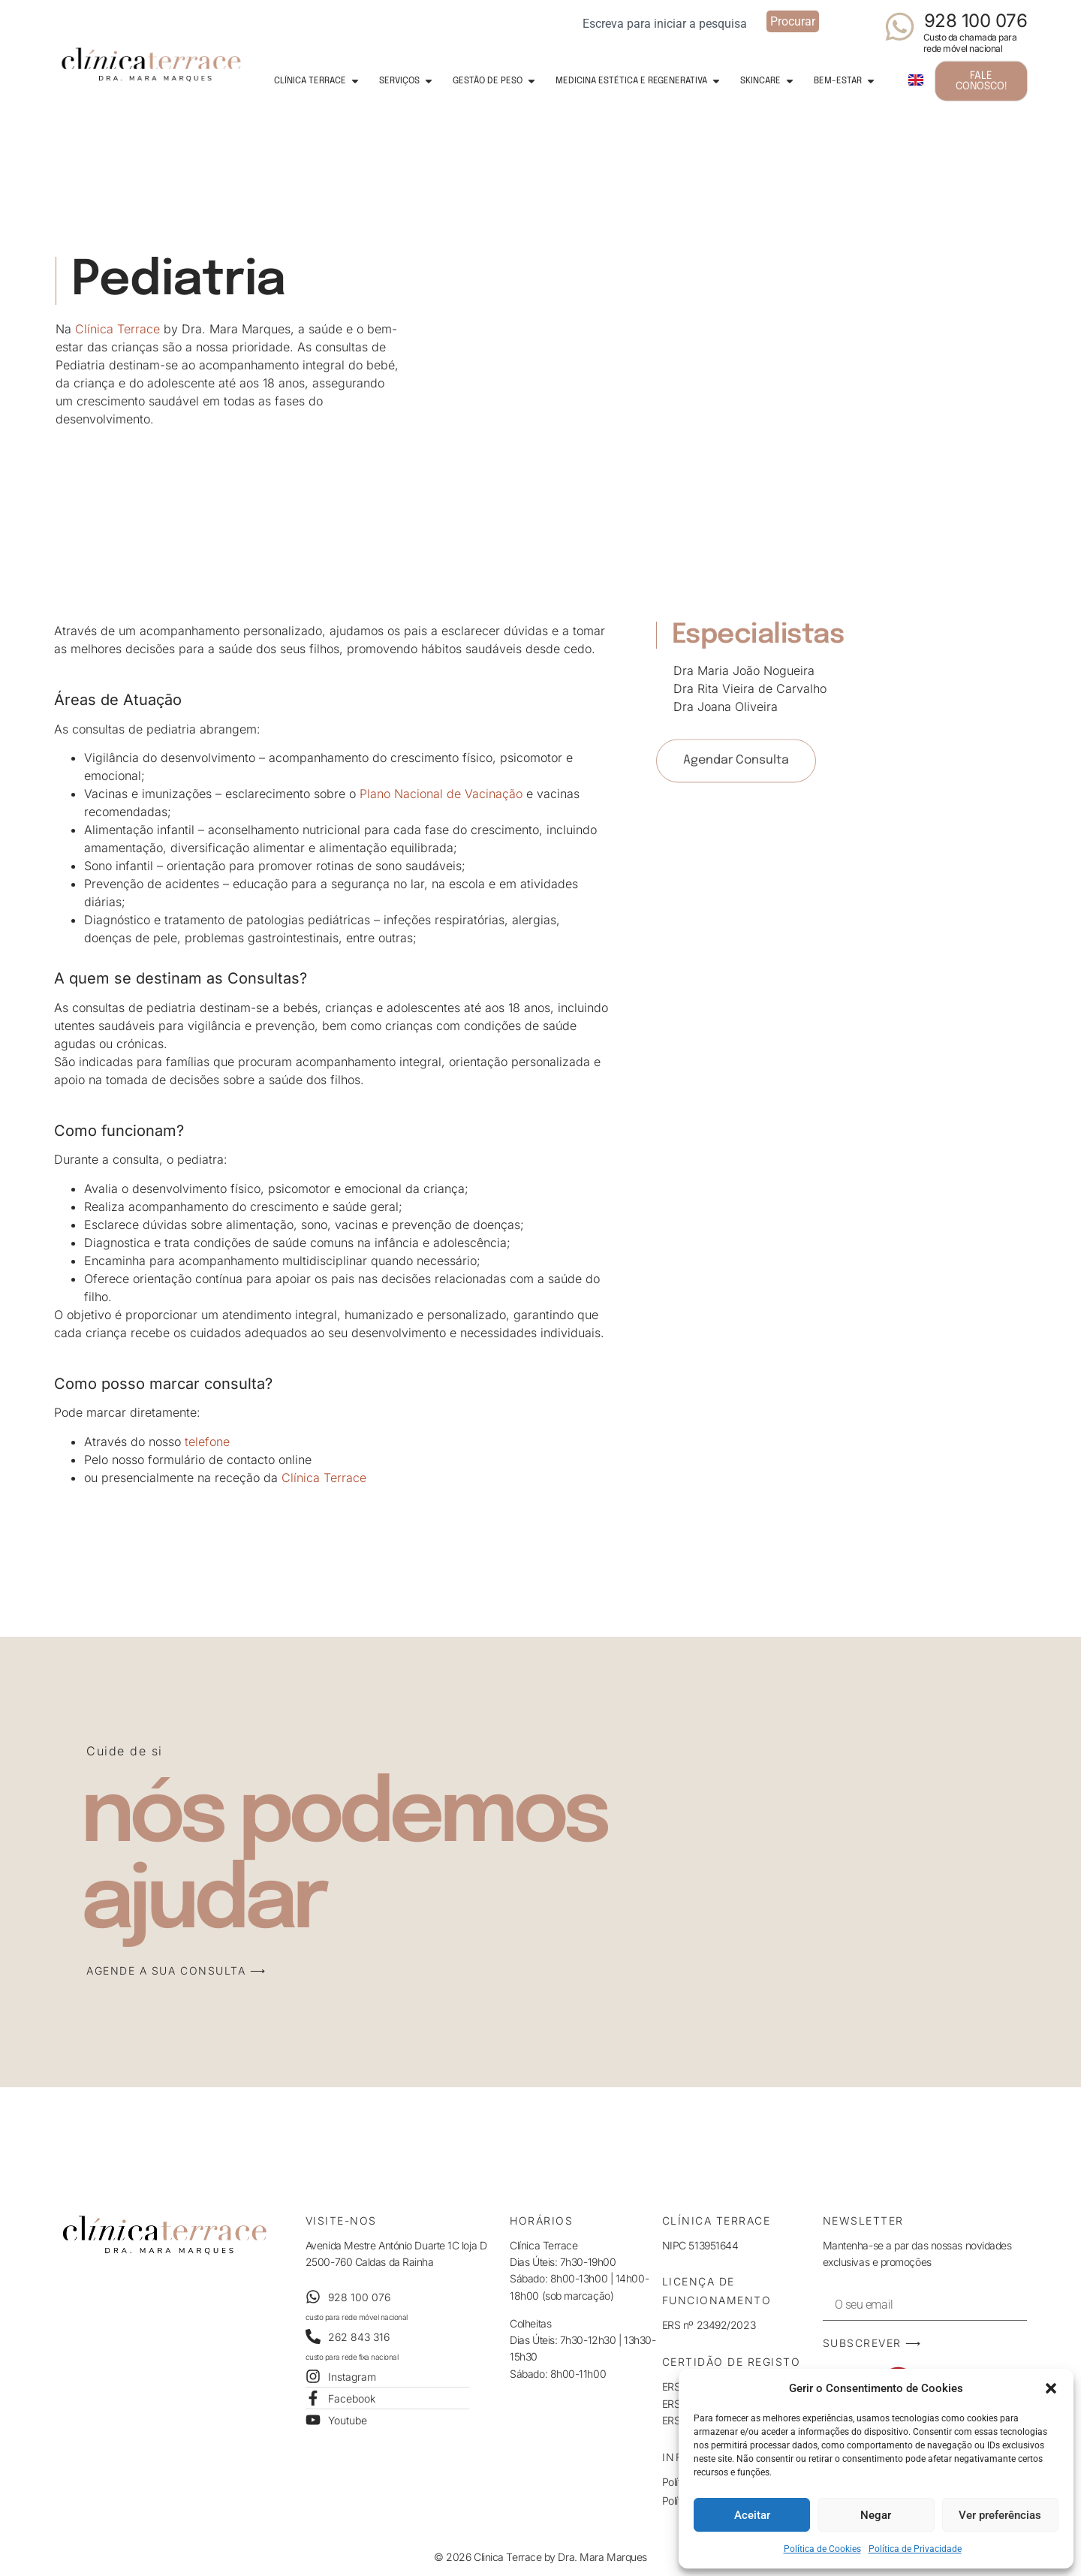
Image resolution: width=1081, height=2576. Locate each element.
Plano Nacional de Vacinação (441, 793)
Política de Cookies (822, 2549)
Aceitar (752, 2515)
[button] (1050, 2388)
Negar (875, 2515)
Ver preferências (1000, 2515)
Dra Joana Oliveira (725, 706)
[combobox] (669, 21)
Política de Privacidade (915, 2549)
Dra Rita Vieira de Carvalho (750, 688)
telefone (207, 1441)
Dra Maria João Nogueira (744, 670)
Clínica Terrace (117, 324)
